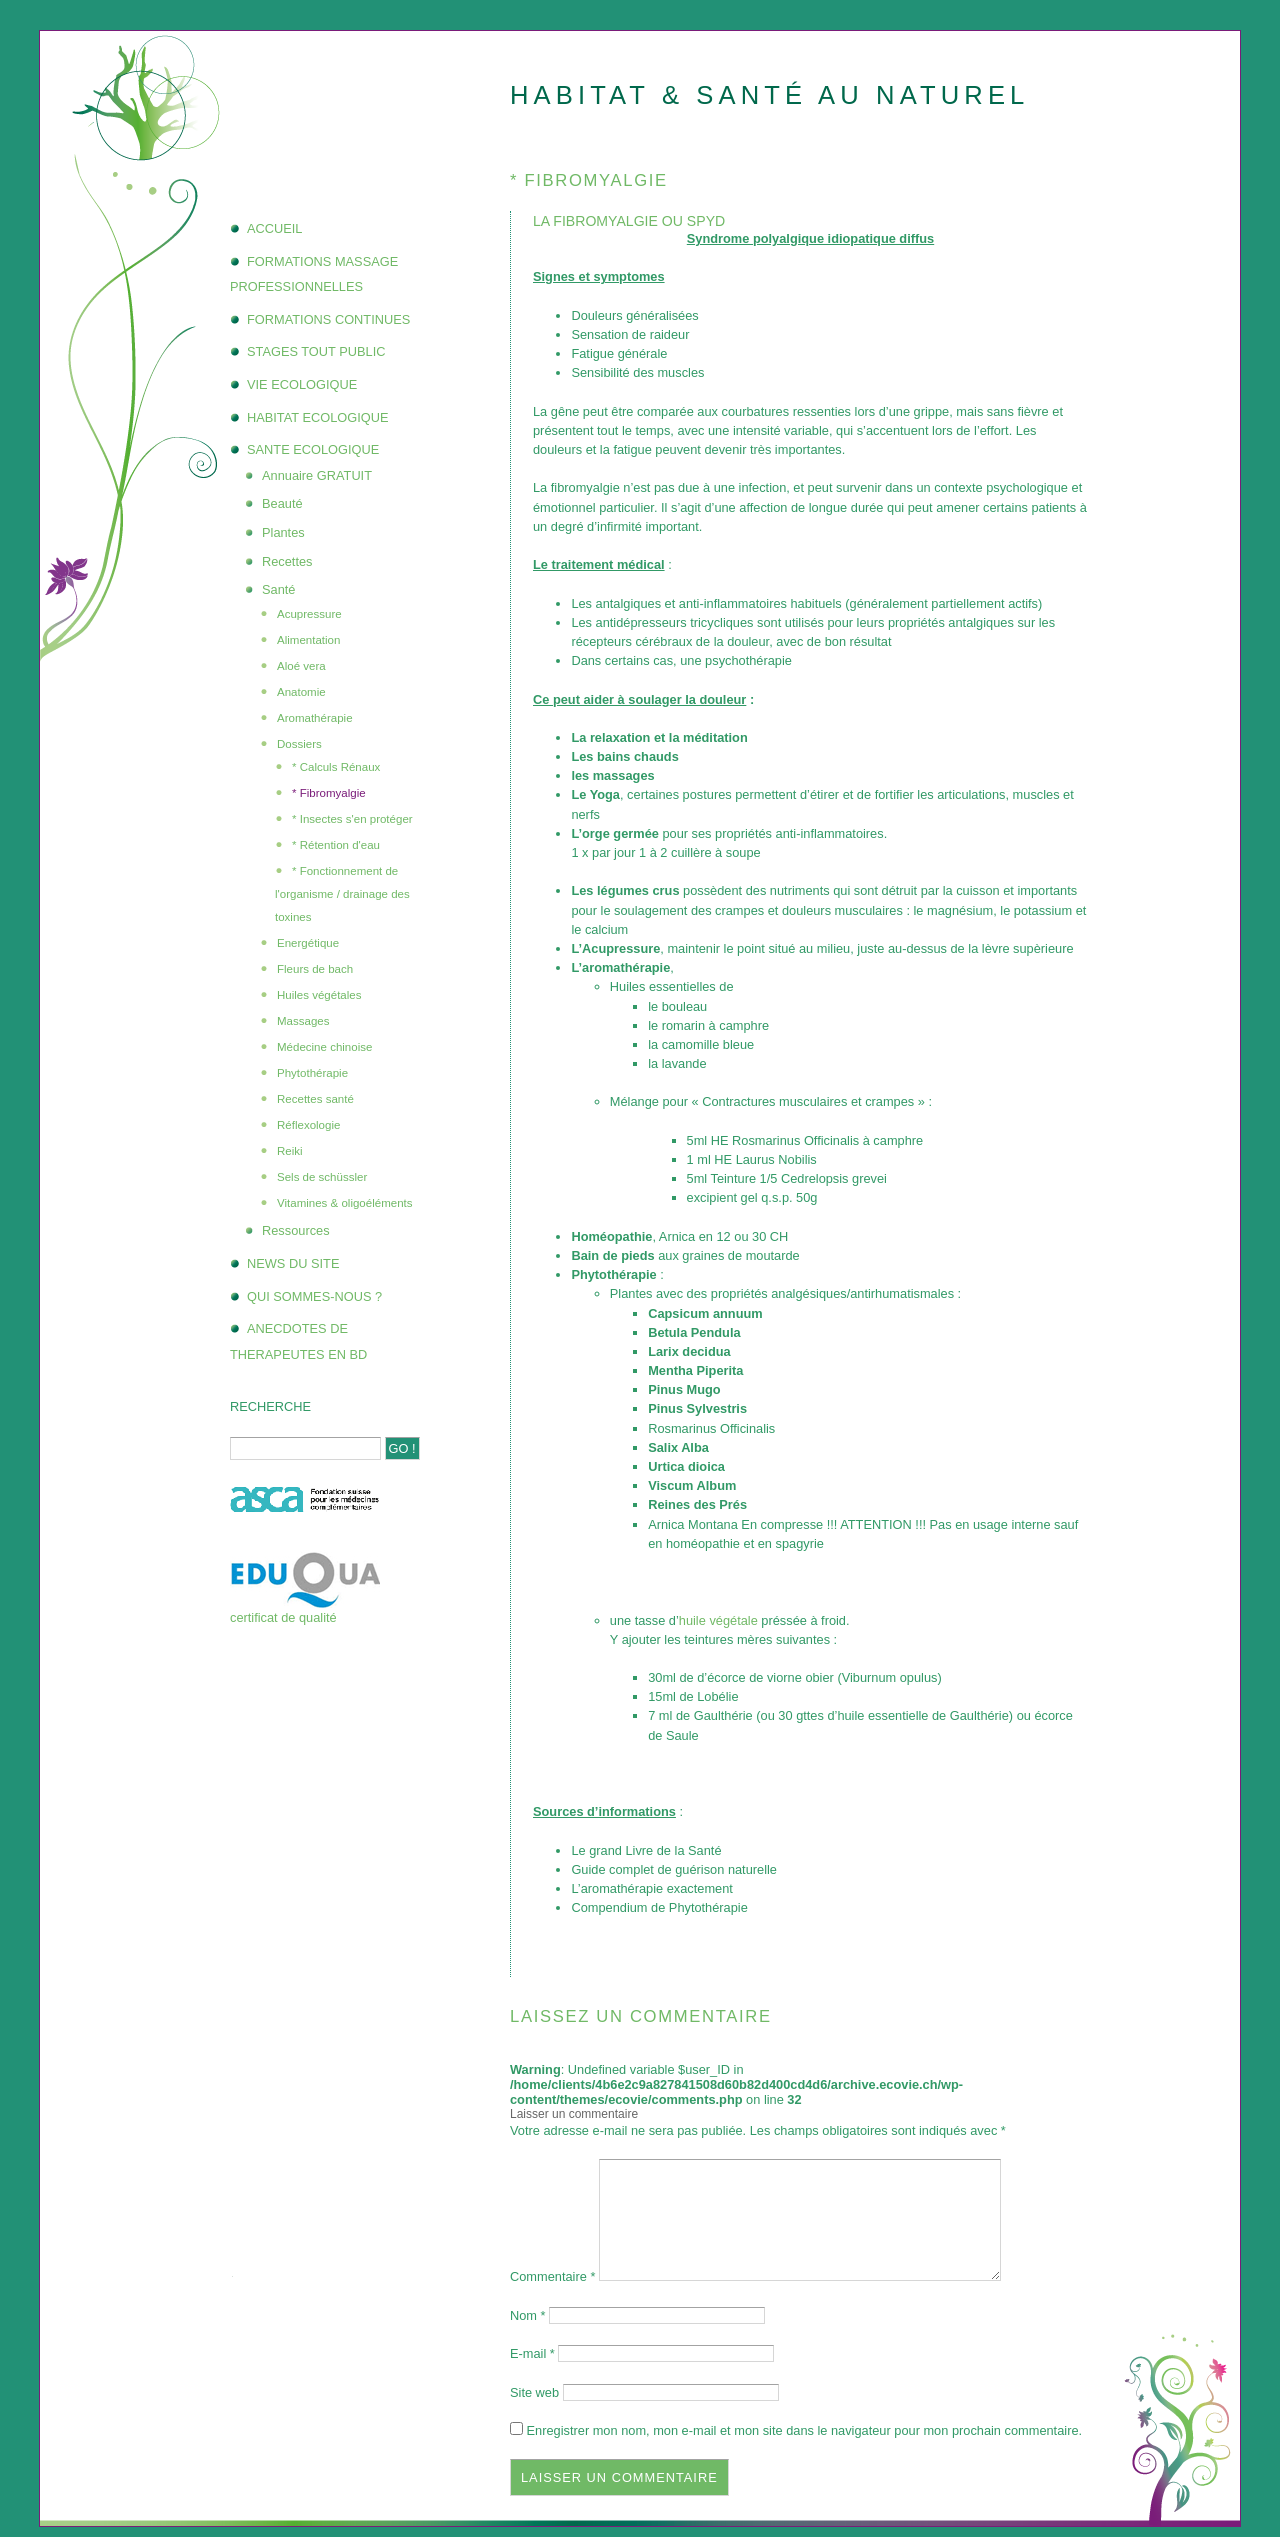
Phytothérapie (312, 1073)
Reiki (290, 1151)
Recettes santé (315, 1099)
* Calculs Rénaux (336, 767)
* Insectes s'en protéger (352, 819)
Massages (303, 1021)
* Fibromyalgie (329, 793)
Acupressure (309, 614)
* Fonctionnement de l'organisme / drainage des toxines (342, 894)
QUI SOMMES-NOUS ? (314, 1296)
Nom (528, 2315)
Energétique (308, 943)
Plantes (283, 532)
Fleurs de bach (315, 969)
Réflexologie (308, 1125)
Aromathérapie (315, 718)
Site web (534, 2392)
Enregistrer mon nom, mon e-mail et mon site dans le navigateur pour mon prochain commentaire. (805, 2430)
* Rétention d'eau (336, 845)
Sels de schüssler (322, 1177)
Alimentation (308, 640)
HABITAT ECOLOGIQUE (318, 417)
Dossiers (299, 744)
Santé (278, 589)
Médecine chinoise (324, 1047)
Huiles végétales (319, 995)
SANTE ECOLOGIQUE (313, 449)
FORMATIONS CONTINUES (328, 319)
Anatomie (301, 692)
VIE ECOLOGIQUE (302, 384)
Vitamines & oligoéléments (345, 1203)
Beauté (282, 503)
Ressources (296, 1230)
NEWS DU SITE (293, 1263)
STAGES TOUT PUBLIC (316, 351)
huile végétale (718, 1620)
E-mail (532, 2353)
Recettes (287, 561)
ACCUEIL (274, 228)
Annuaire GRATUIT (317, 475)
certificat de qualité (283, 1617)
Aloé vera (301, 666)
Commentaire (552, 2276)
